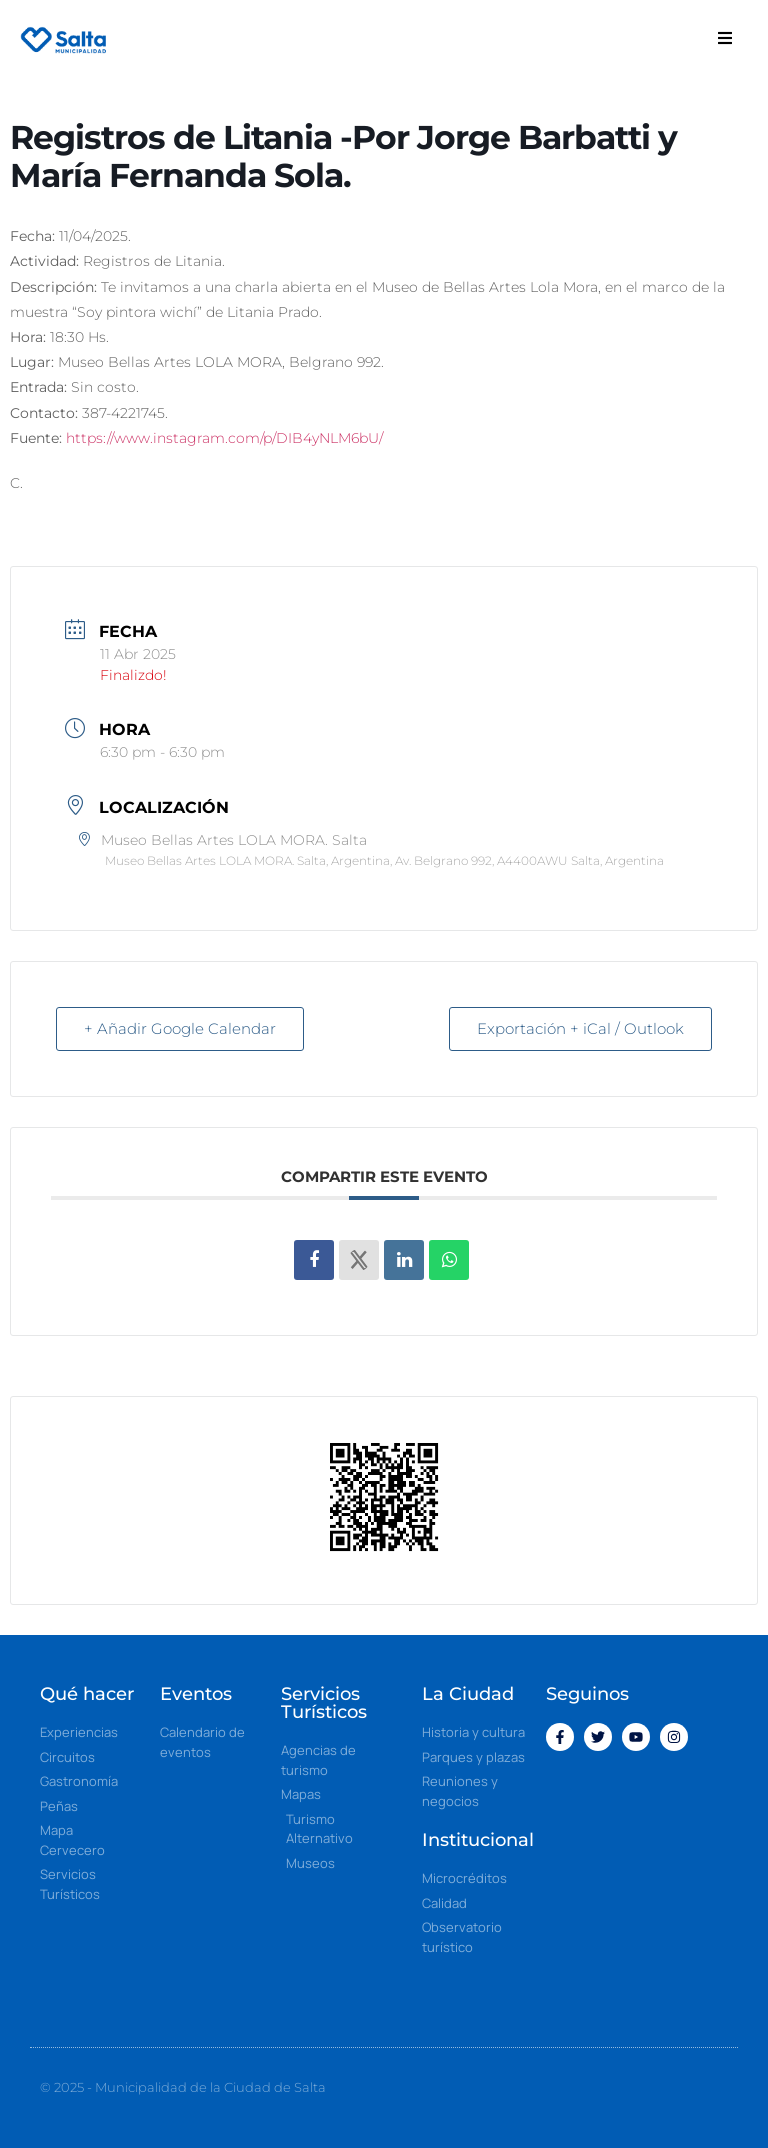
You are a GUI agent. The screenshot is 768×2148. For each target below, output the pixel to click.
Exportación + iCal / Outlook (579, 1028)
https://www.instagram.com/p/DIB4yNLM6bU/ (224, 438)
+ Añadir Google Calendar (181, 1028)
